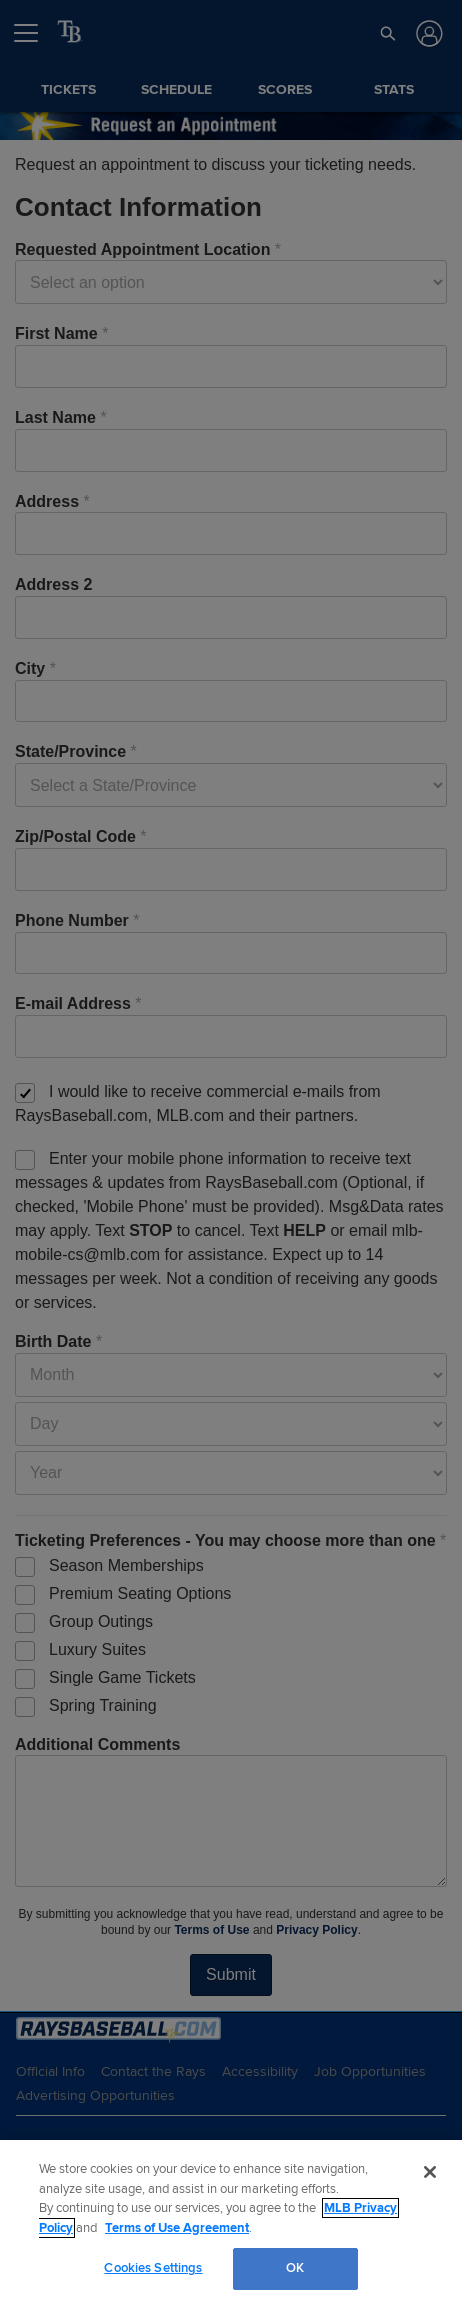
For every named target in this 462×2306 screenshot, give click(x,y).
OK (295, 2268)
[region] (231, 2223)
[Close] (430, 2172)
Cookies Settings (153, 2268)
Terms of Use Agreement (177, 2228)
